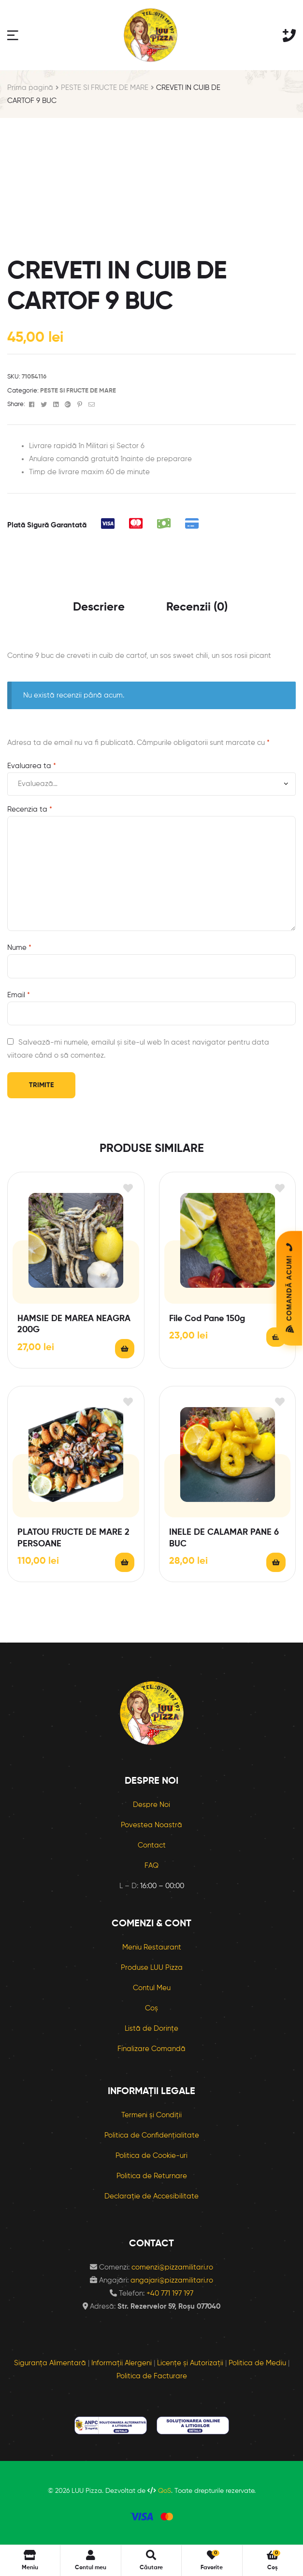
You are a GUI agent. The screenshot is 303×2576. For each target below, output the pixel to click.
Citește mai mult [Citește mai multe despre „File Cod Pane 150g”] (276, 1337)
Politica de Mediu (257, 2363)
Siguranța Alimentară (50, 2363)
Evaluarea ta (31, 766)
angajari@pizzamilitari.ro (171, 2280)
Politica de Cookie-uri (151, 2155)
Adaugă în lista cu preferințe (128, 1188)
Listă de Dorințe (151, 2028)
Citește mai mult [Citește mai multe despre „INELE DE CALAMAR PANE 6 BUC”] (276, 1562)
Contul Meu (152, 1988)
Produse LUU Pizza (152, 1967)
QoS (164, 2491)
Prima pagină (30, 87)
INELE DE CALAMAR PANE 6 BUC (224, 1538)
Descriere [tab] (99, 607)
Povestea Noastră (151, 1825)
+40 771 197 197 (169, 2293)
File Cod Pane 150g (207, 1318)
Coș (151, 2008)
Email (18, 995)
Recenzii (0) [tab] (197, 607)
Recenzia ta (29, 809)
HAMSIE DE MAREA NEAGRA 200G (73, 1324)
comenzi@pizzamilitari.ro (172, 2267)
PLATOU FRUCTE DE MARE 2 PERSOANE (73, 1538)
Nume (19, 947)
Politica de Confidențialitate (151, 2135)
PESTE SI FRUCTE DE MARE (104, 87)
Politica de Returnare (151, 2176)
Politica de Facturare (151, 2376)
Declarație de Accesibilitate (151, 2196)
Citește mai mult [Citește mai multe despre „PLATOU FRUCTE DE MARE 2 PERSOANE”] (124, 1562)
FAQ (151, 1865)
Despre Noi (151, 1804)
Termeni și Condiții (151, 2115)
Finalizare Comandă (151, 2048)
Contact (152, 1845)
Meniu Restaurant (151, 1947)
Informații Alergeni (121, 2363)
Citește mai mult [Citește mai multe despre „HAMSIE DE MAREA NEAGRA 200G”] (124, 1348)
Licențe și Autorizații (190, 2363)
